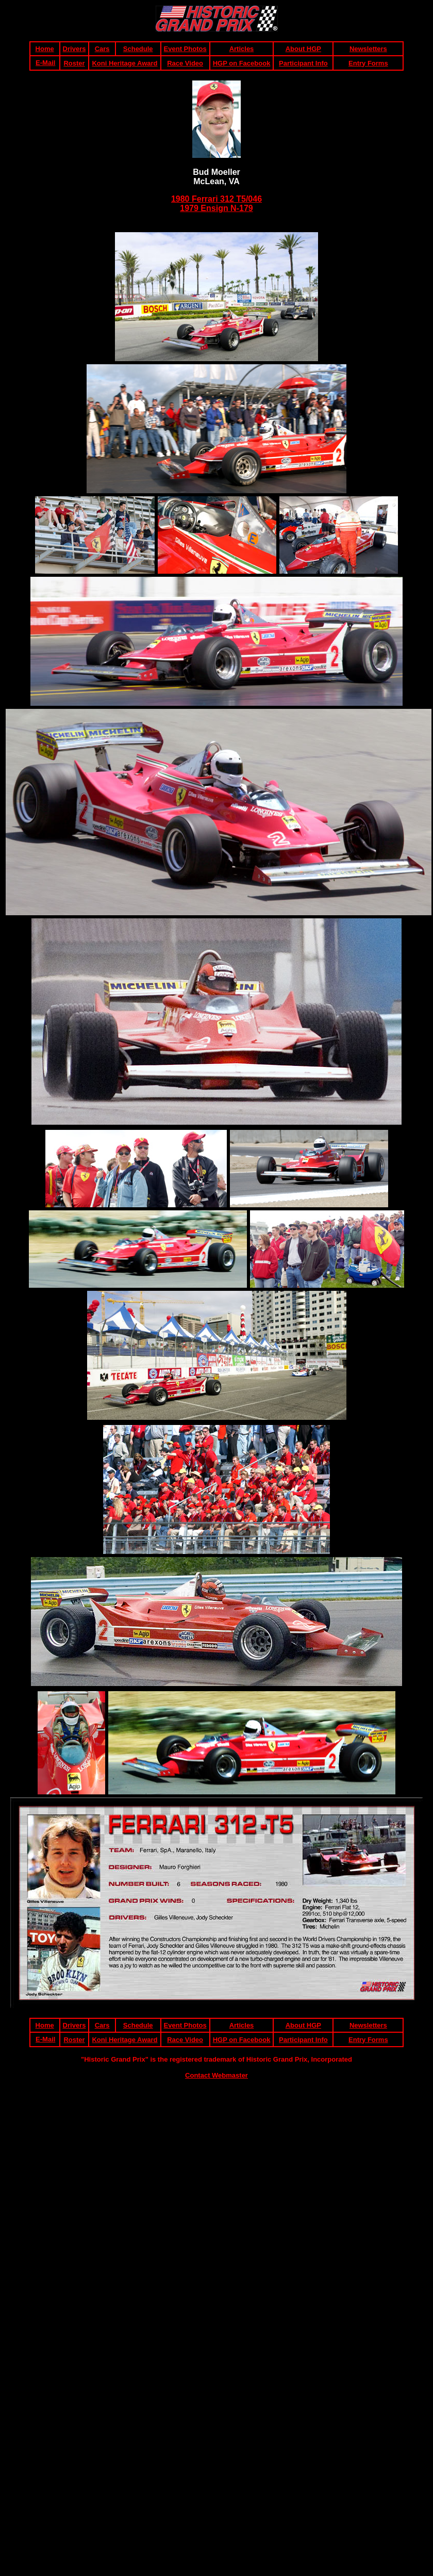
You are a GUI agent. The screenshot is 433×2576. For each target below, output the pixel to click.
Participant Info (303, 63)
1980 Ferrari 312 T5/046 (216, 199)
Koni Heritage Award (124, 63)
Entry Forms (368, 63)
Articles (241, 49)
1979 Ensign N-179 (216, 208)
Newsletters (368, 49)
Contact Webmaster (216, 2075)
